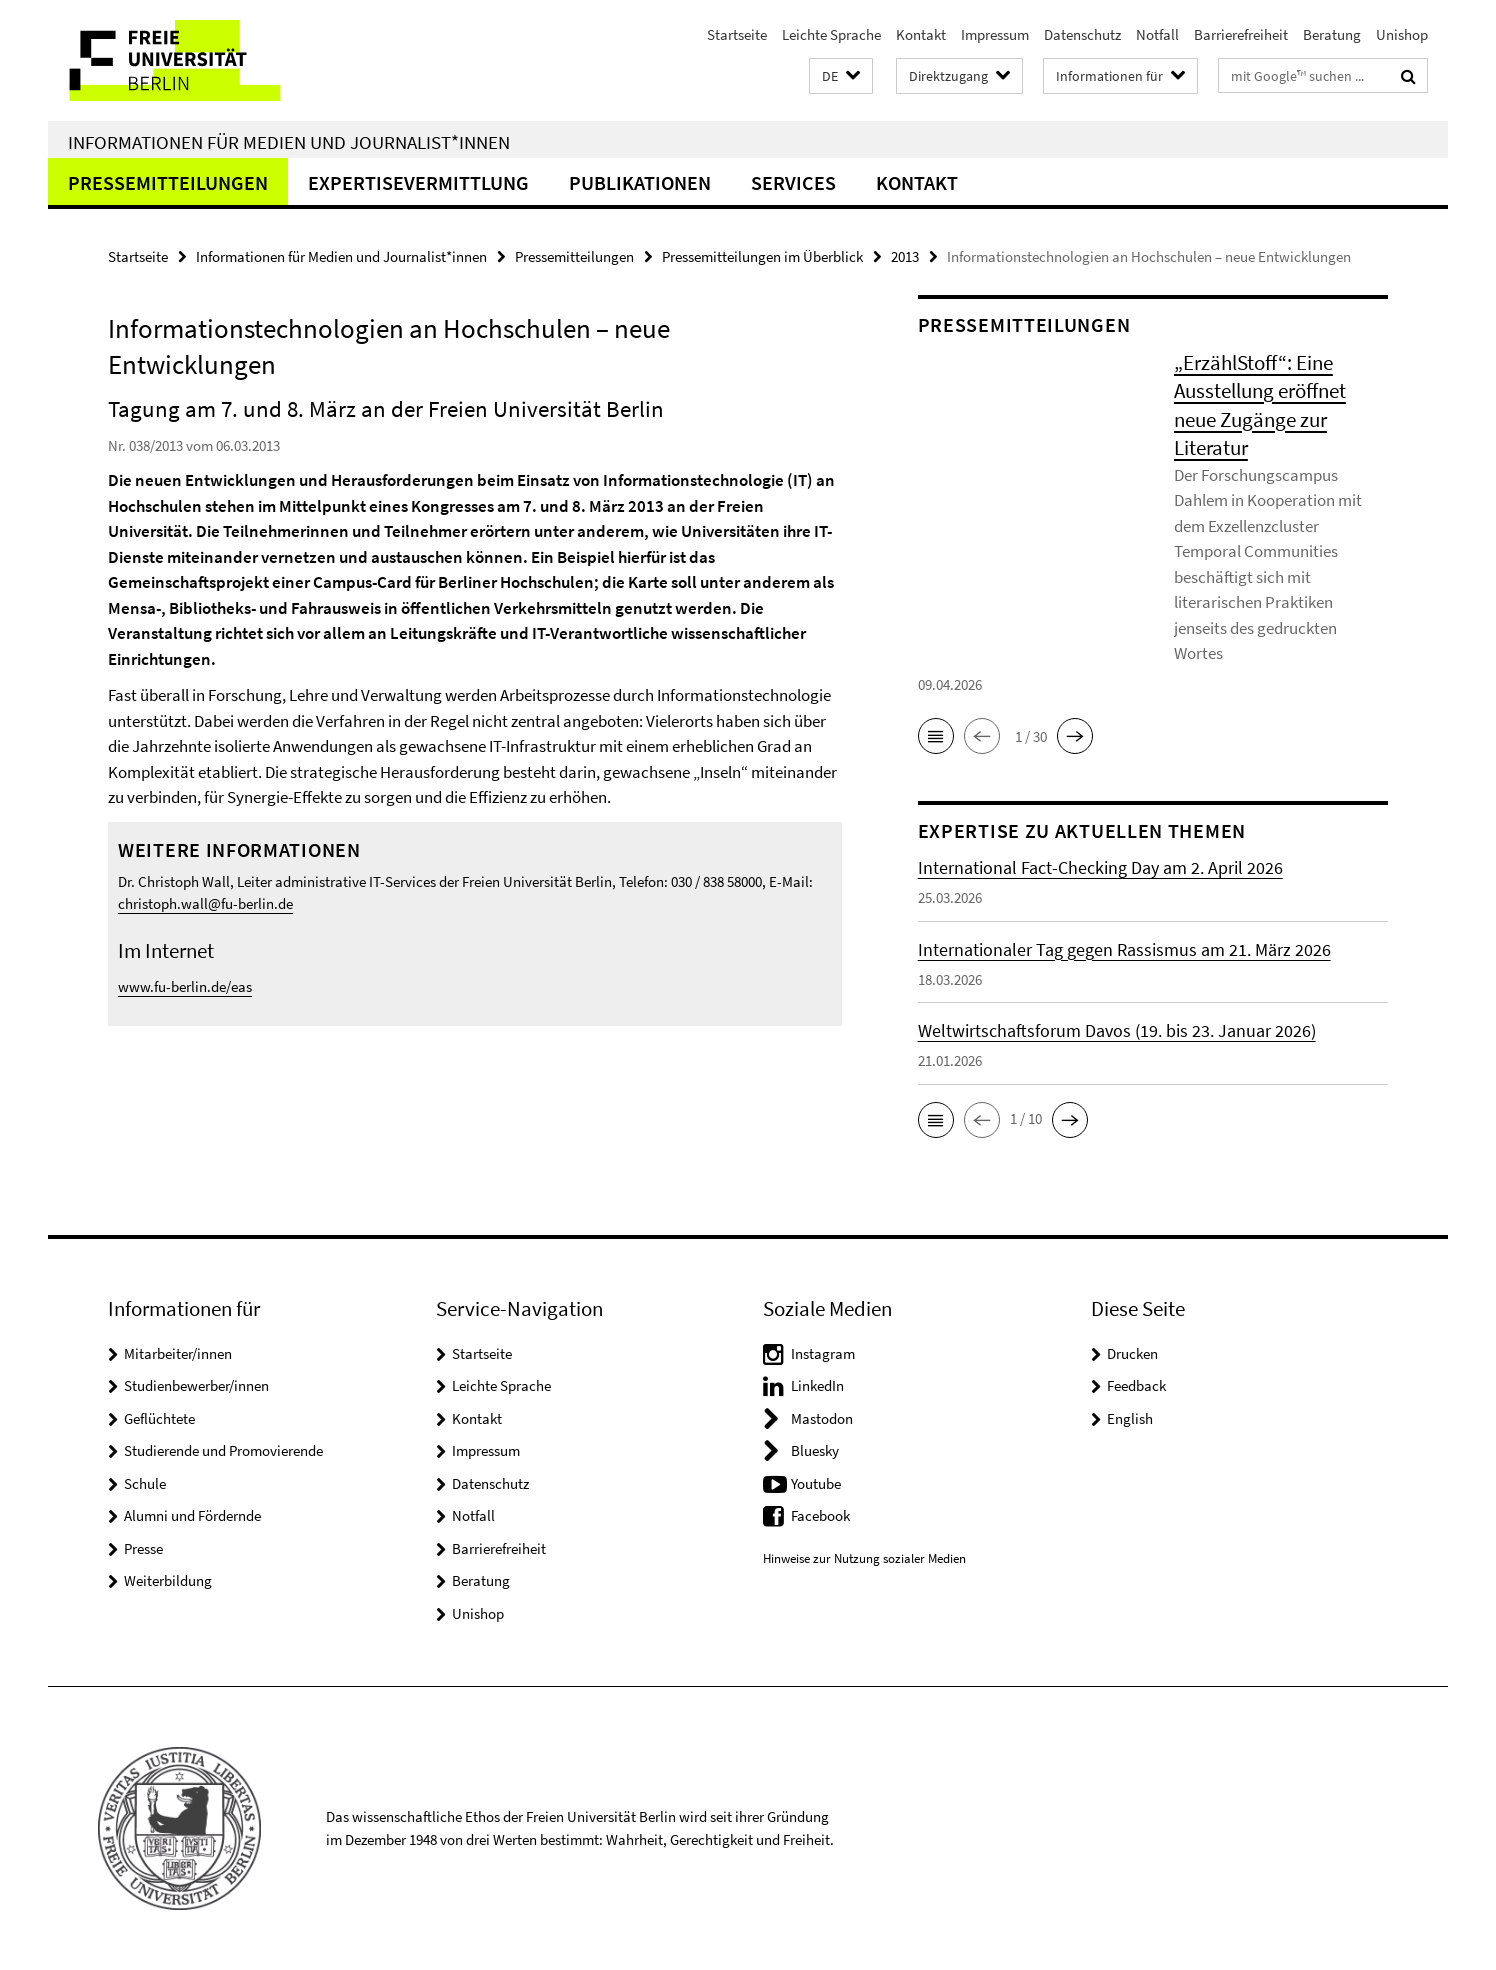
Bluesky (815, 1450)
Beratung (1332, 34)
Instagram (823, 1353)
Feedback (1136, 1385)
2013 (905, 256)
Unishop (1402, 34)
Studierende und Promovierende (223, 1450)
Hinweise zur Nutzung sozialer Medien (864, 1558)
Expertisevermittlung (418, 182)
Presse (143, 1548)
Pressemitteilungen (168, 182)
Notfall (1157, 34)
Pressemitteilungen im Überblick (762, 256)
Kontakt (921, 34)
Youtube (816, 1483)
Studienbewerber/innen (196, 1385)
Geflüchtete (159, 1418)
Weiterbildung (168, 1580)
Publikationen (640, 182)
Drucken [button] (1132, 1353)
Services (793, 182)
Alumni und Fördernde (192, 1515)
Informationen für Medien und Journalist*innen (289, 142)
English (1130, 1418)
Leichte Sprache (831, 34)
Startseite (737, 34)
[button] (841, 76)
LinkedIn (817, 1385)
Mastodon (822, 1418)
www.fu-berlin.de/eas (185, 986)
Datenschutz (1082, 34)
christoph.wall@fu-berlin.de (205, 903)
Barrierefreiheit (1241, 34)
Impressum (995, 34)
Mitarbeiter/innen (178, 1353)
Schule (145, 1483)
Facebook (820, 1515)
